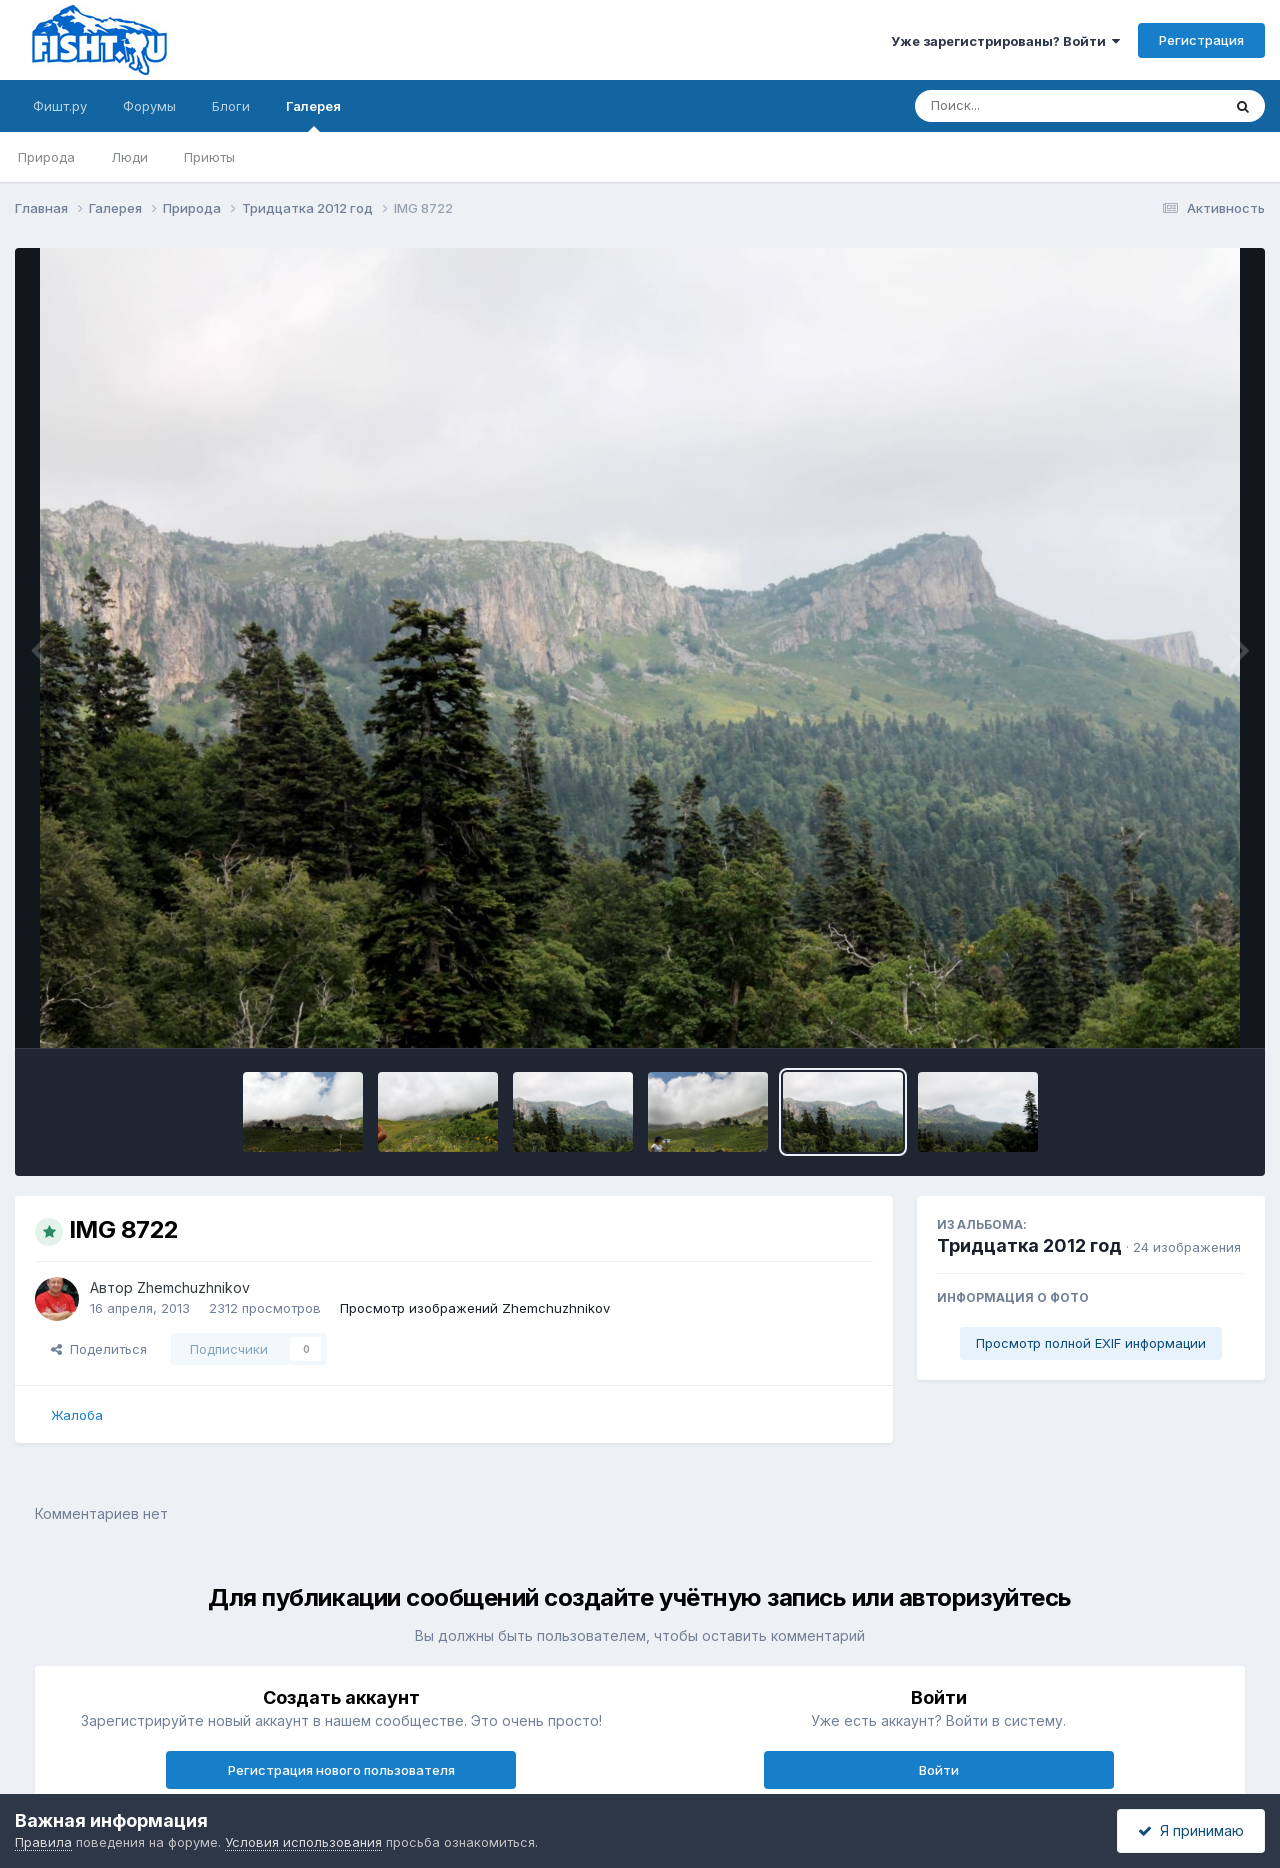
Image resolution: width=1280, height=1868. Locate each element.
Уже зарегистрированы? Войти (1005, 41)
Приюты (209, 157)
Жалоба (77, 1415)
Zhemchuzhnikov (193, 1287)
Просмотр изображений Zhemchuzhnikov (475, 1308)
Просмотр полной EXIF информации (1091, 1343)
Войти (939, 1770)
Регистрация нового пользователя (341, 1770)
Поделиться (99, 1349)
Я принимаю (1191, 1830)
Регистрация (1201, 40)
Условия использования (303, 1842)
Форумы (149, 106)
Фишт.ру (60, 106)
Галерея (313, 115)
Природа (46, 157)
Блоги (231, 106)
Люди (129, 157)
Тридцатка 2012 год (1029, 1245)
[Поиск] (1030, 106)
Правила (43, 1842)
